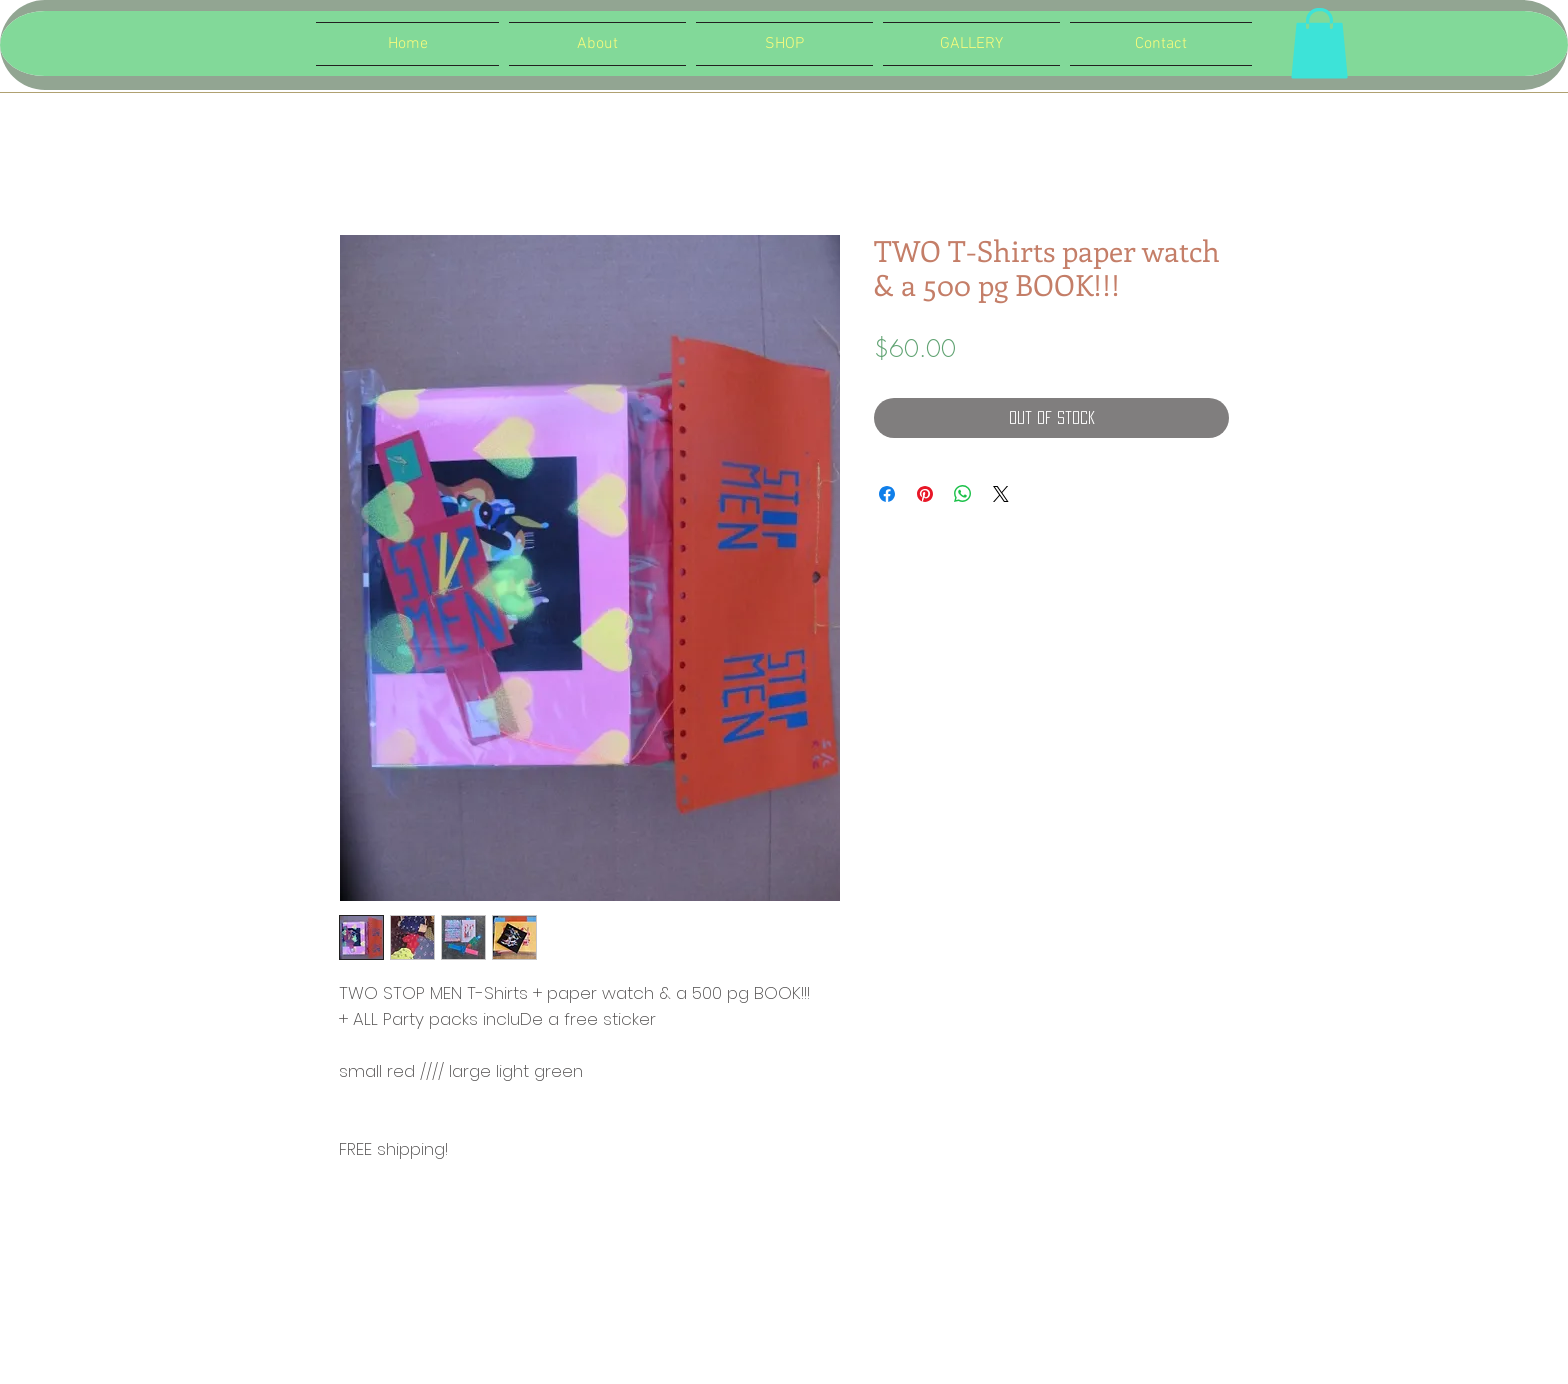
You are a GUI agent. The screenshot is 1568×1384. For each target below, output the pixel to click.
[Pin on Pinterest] (925, 494)
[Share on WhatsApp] (963, 494)
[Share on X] (1001, 494)
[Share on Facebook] (887, 494)
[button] (1319, 43)
